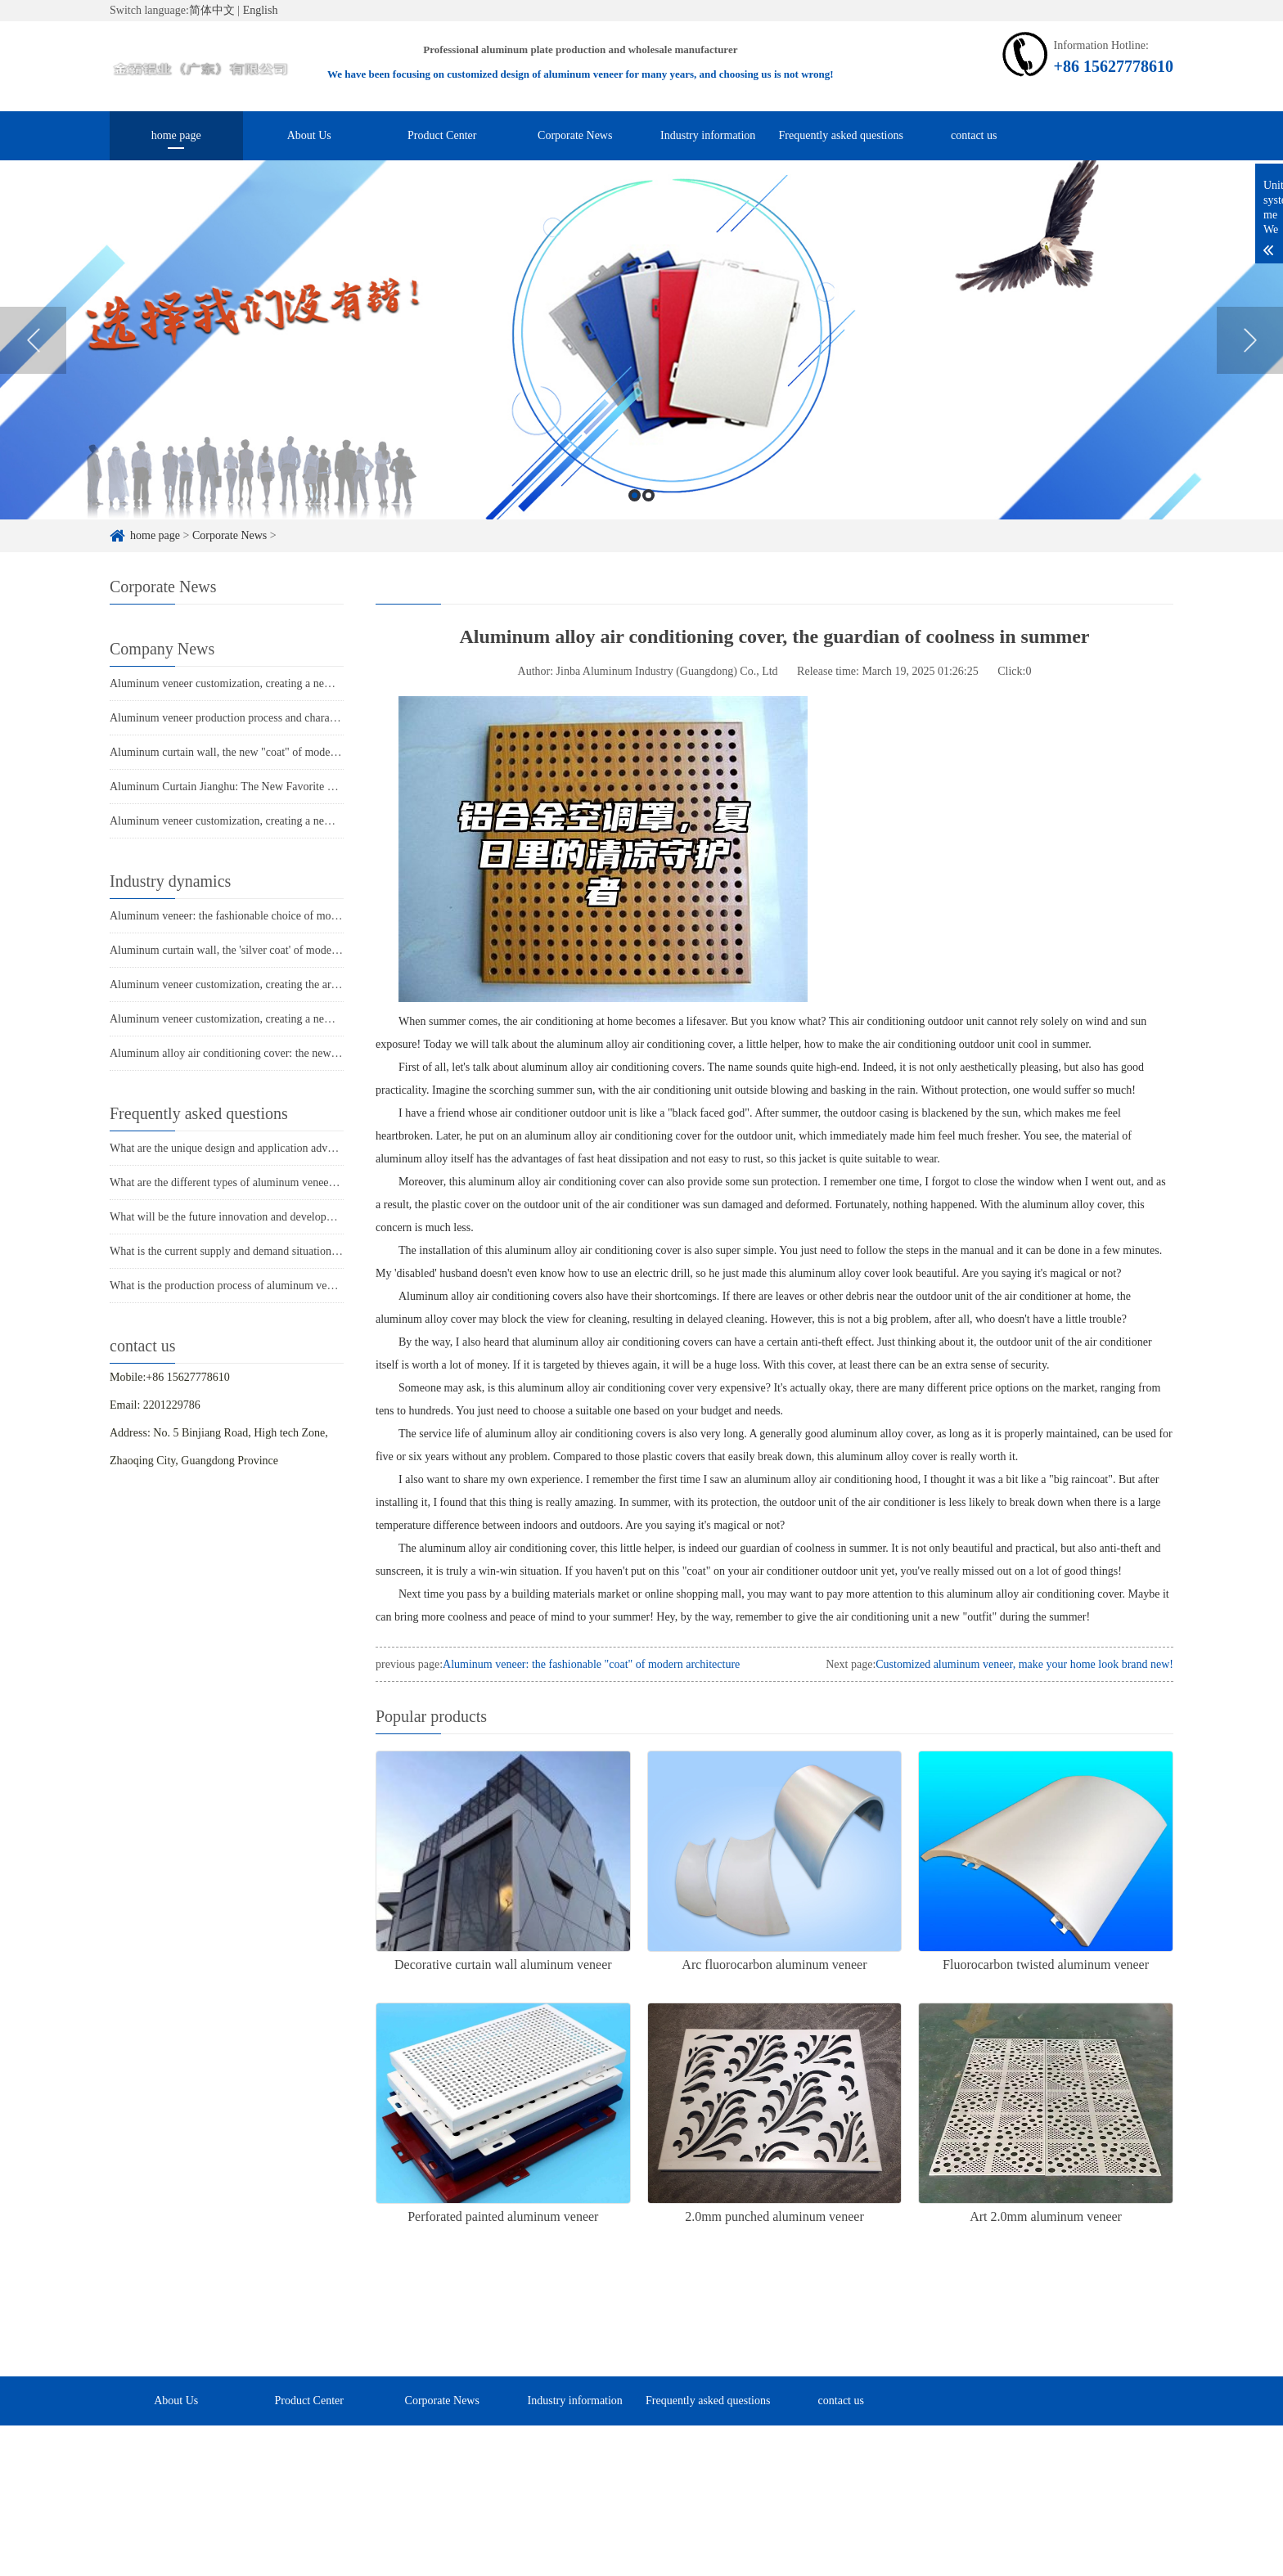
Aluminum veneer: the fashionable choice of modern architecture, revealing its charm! (308, 916)
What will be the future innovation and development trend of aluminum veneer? (292, 1217)
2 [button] (648, 516)
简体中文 (212, 10)
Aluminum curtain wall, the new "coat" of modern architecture (253, 752)
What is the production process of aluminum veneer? (231, 1285)
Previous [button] (33, 361)
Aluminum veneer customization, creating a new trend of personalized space (285, 683)
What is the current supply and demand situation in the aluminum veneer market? (296, 1251)
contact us (974, 135)
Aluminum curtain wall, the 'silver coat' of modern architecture (254, 950)
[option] (641, 361)
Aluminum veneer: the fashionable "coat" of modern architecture (591, 1664)
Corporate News (575, 135)
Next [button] (1250, 361)
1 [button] (634, 516)
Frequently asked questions (841, 135)
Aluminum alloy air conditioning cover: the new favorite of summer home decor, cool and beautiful (338, 1053)
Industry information (707, 135)
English (260, 10)
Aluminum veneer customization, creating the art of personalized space (272, 984)
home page (176, 135)
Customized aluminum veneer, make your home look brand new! (1024, 1664)
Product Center (441, 135)
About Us (309, 135)
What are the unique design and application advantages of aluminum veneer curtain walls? (317, 1148)
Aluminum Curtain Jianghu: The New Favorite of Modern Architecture (272, 786)
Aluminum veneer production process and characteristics (240, 718)
